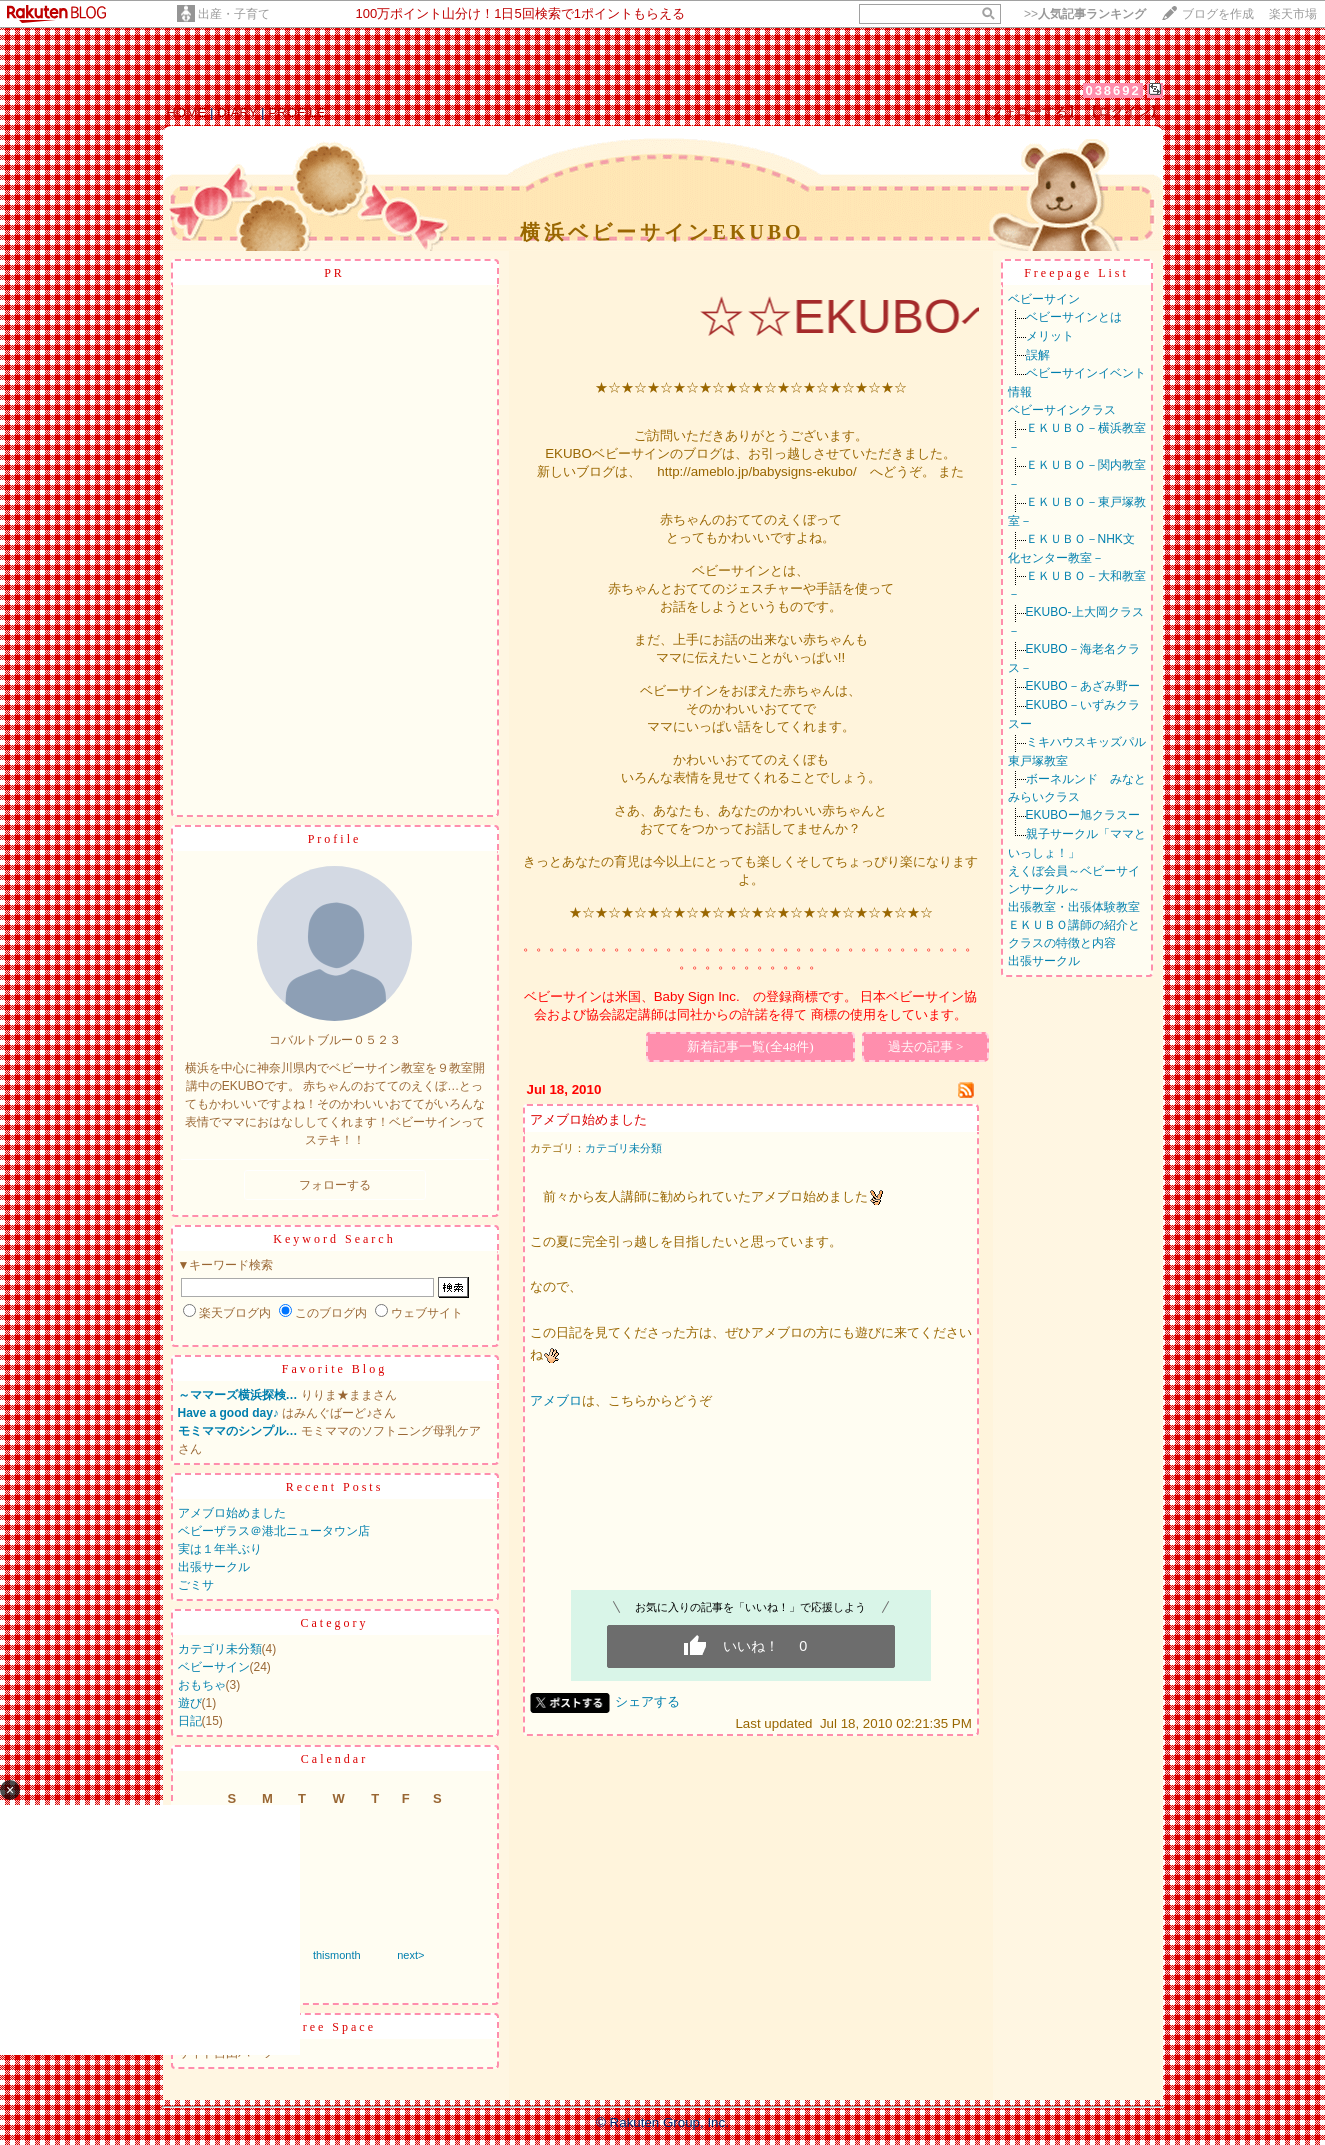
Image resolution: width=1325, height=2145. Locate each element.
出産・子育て (234, 14)
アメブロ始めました (232, 1513)
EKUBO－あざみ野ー (1083, 686)
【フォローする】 (1029, 111)
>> (1085, 14)
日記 (190, 1721)
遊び (190, 1703)
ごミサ (196, 1585)
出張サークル (214, 1567)
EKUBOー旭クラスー (1083, 815)
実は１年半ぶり (220, 1549)
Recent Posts (335, 1487)
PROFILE (296, 112)
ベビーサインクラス (1062, 410)
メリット (1050, 336)
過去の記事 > (926, 1046)
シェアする (647, 1701)
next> (410, 1955)
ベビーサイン (214, 1667)
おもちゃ (202, 1685)
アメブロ (556, 1400)
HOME (186, 112)
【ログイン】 (1124, 111)
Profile (335, 839)
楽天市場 (1293, 14)
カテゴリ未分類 (220, 1649)
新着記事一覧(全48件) (750, 1046)
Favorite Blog (334, 1369)
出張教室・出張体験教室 (1074, 907)
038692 (1112, 90)
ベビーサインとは (1074, 317)
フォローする (335, 1185)
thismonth (337, 1955)
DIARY (237, 112)
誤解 (1038, 355)
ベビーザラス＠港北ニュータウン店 (274, 1531)
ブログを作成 (1218, 14)
